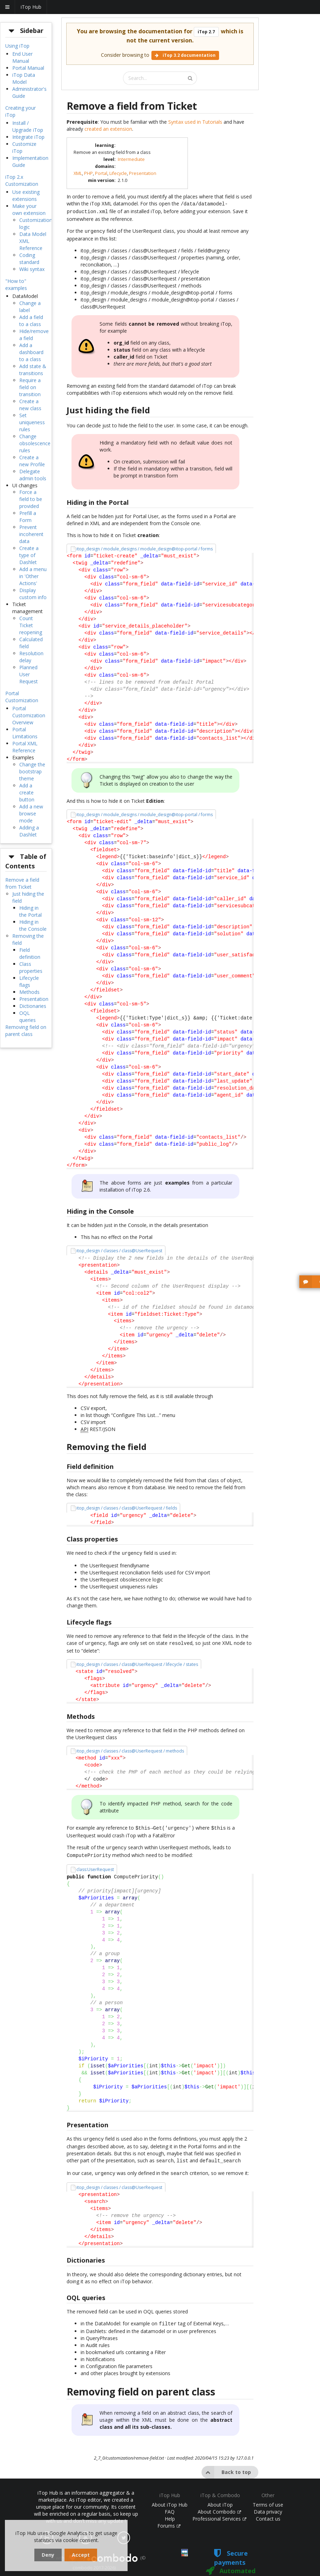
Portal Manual (28, 68)
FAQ (170, 2503)
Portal (101, 173)
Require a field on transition (30, 387)
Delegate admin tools (32, 475)
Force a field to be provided (30, 499)
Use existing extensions (26, 195)
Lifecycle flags (29, 981)
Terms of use (268, 2496)
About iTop (220, 2496)
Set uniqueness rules (32, 422)
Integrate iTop (28, 137)
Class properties (30, 967)
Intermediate (131, 159)
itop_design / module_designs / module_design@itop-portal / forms (144, 547)
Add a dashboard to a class (31, 352)
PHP (88, 173)
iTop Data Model (23, 78)
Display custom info (33, 594)
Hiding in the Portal (30, 911)
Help (170, 2510)
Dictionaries (32, 1006)
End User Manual (22, 57)
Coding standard (29, 258)
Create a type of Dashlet (29, 555)
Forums (169, 2517)
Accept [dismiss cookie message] (81, 2554)
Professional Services (219, 2510)
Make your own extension (29, 209)
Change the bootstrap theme (32, 771)
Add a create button (26, 792)
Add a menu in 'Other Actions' (33, 576)
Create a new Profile (32, 461)
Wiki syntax (32, 269)
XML (78, 173)
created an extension (108, 129)
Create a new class (30, 405)
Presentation (33, 999)
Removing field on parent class (25, 1030)
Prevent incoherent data (31, 534)
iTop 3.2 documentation (185, 55)
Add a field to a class (31, 320)
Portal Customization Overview (28, 715)
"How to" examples (16, 284)
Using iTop (17, 45)
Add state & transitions (32, 370)
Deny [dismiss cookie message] (48, 2554)
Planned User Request (28, 674)
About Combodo (219, 2503)
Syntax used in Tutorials (195, 121)
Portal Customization (21, 697)
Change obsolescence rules (34, 443)
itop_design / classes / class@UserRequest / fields (126, 1506)
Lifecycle (118, 173)
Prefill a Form (27, 516)
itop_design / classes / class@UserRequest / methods (130, 1747)
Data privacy (268, 2503)
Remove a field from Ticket (22, 883)
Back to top (226, 2464)
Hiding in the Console (33, 925)
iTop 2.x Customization (21, 180)
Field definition (29, 953)
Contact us (268, 2510)
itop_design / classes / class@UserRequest (119, 1249)
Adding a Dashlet (29, 831)
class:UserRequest (95, 1864)
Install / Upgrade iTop (27, 126)
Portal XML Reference (25, 747)
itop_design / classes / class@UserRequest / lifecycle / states (137, 1661)
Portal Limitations (25, 733)
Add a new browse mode (31, 813)
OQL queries (27, 1016)
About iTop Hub (170, 2496)
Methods (29, 992)
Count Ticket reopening (30, 625)
